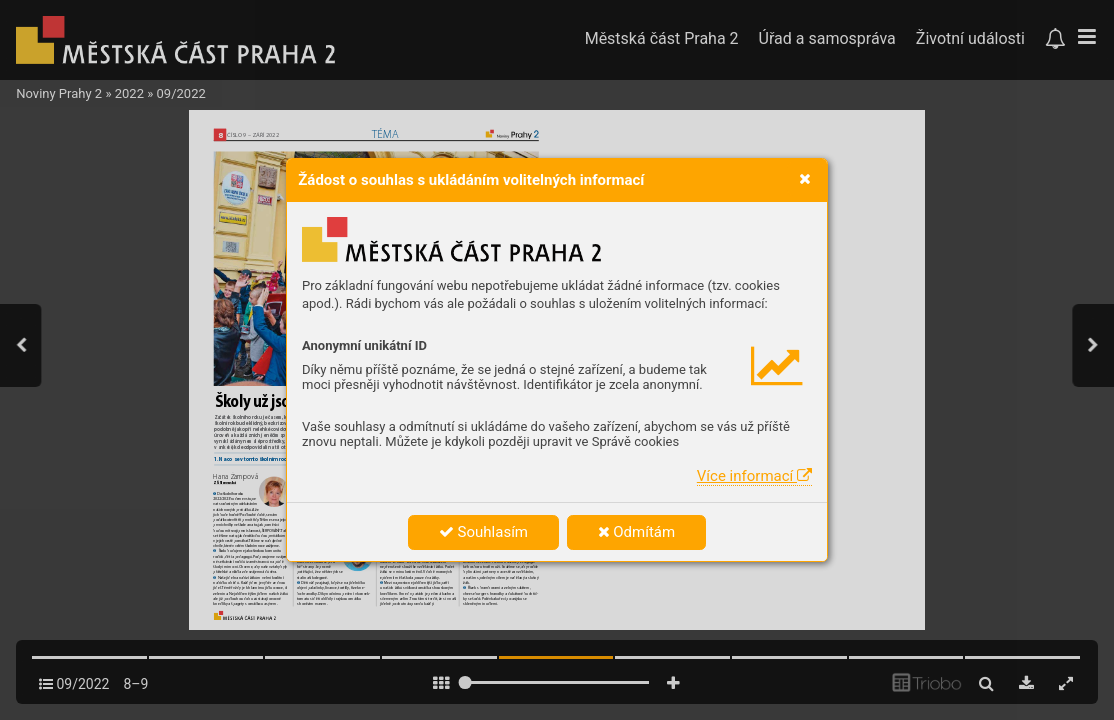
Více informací (754, 476)
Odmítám (637, 532)
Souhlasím (483, 532)
